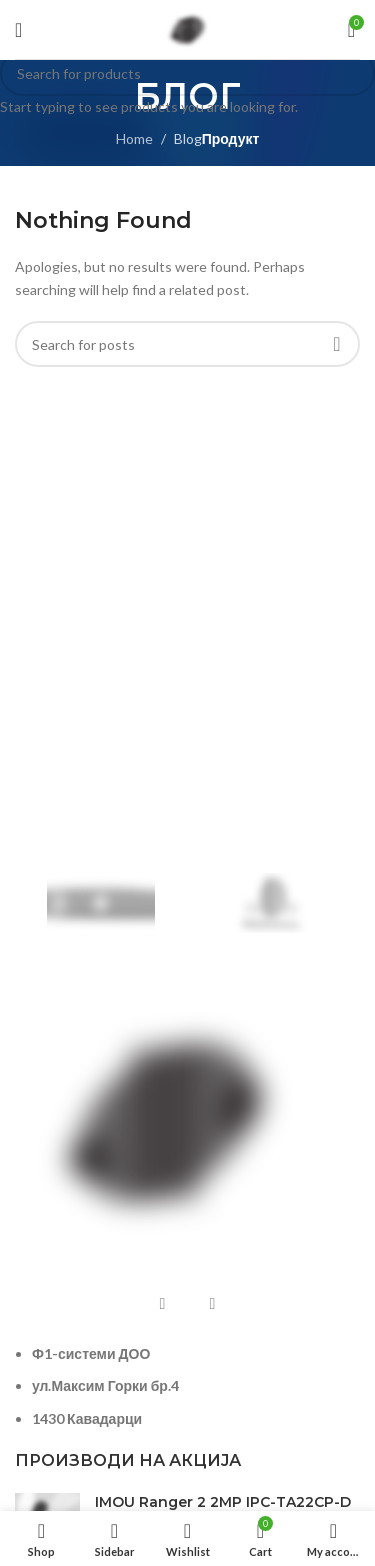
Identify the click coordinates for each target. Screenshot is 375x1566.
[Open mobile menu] (18, 30)
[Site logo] (188, 27)
